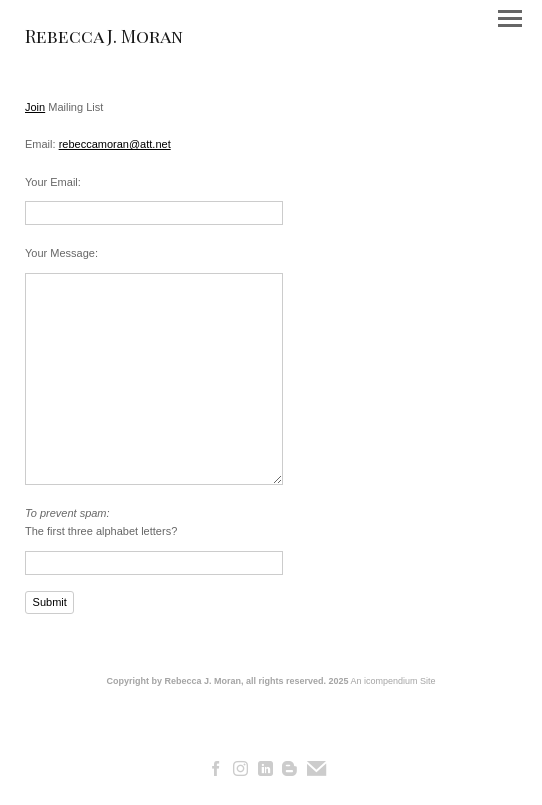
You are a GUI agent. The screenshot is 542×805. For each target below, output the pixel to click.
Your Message (60, 253)
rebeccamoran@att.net (115, 144)
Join (35, 107)
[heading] (104, 39)
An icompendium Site (393, 681)
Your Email (51, 182)
